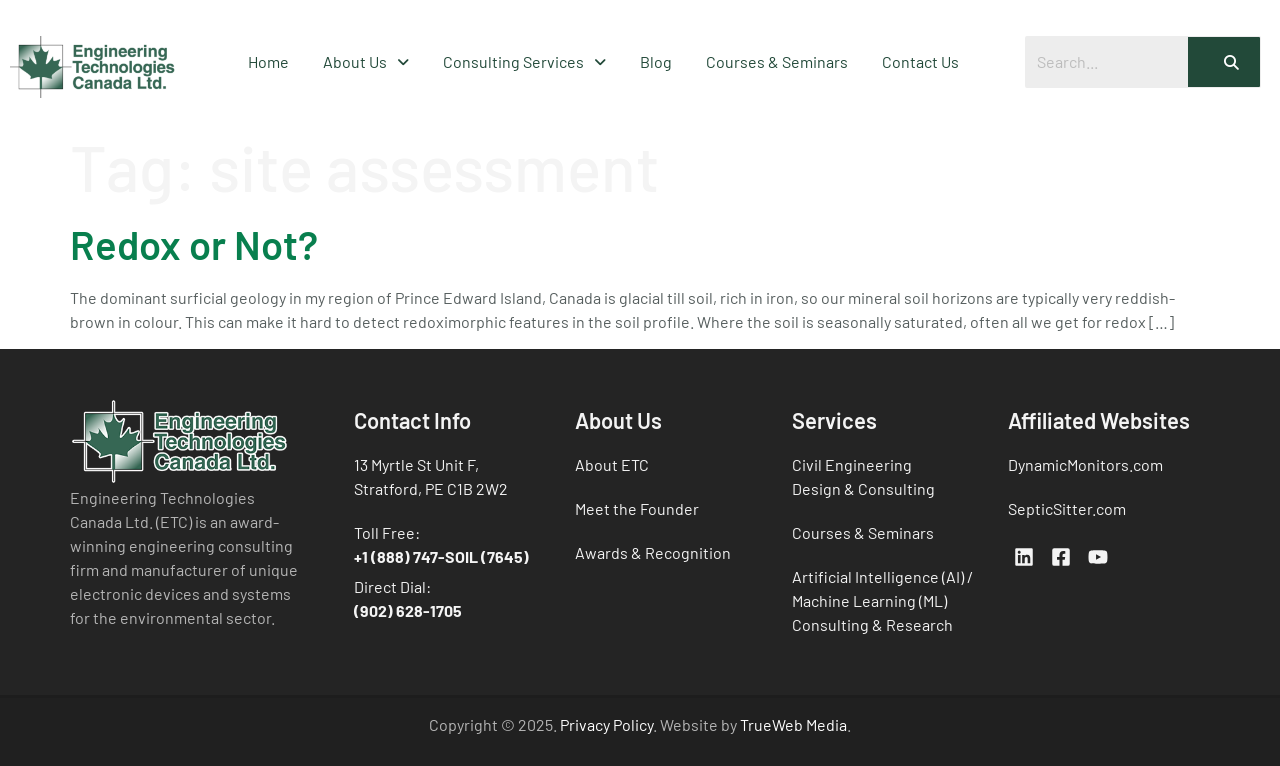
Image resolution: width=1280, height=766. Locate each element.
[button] (366, 62)
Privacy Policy (606, 724)
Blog (656, 61)
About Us (366, 61)
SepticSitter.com (1067, 508)
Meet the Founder (637, 508)
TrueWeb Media (793, 724)
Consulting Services (524, 61)
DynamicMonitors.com (1085, 464)
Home (268, 61)
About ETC (612, 464)
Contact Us (920, 61)
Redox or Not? (194, 244)
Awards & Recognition (653, 552)
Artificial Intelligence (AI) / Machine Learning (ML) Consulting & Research (882, 600)
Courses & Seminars (777, 61)
